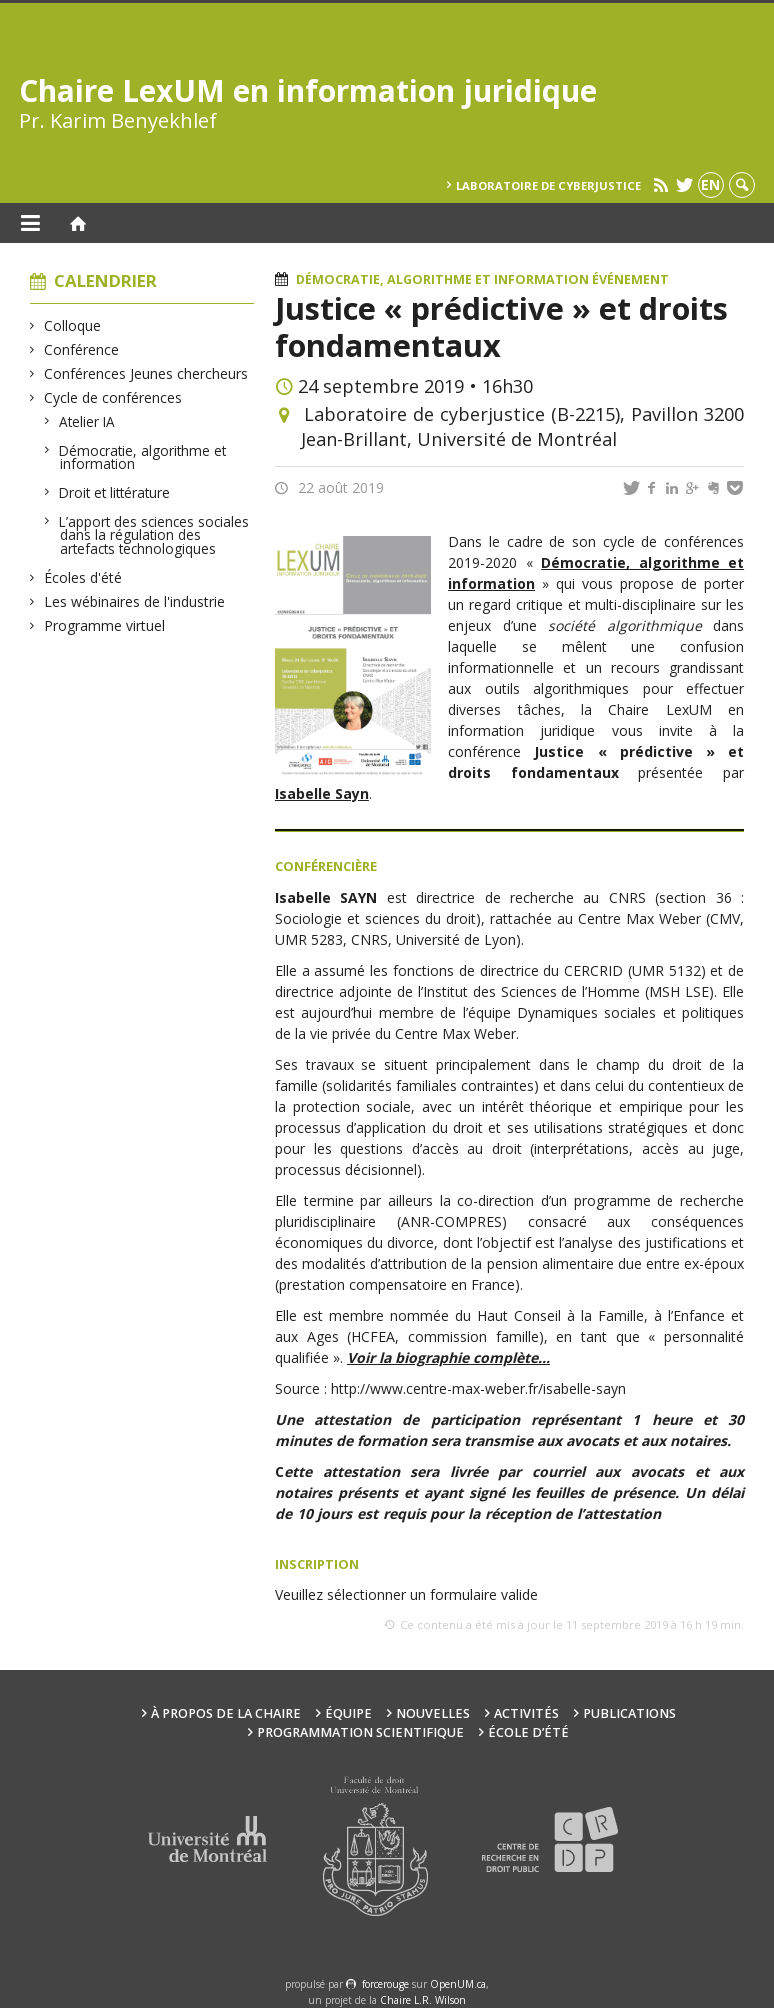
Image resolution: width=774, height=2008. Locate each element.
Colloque (73, 325)
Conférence (82, 349)
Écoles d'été (83, 577)
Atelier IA (87, 421)
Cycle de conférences (113, 397)
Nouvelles (433, 1713)
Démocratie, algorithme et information (143, 457)
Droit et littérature (115, 492)
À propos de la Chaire (226, 1713)
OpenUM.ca (458, 1984)
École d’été (528, 1732)
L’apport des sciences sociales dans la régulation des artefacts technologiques (154, 535)
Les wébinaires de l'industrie (135, 601)
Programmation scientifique (360, 1732)
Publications (629, 1713)
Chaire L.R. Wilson (423, 2000)
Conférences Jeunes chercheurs (146, 373)
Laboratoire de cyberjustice (548, 185)
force (385, 1984)
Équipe (348, 1713)
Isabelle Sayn (322, 793)
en (710, 184)
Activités (526, 1713)
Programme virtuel (105, 625)
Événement (630, 279)
